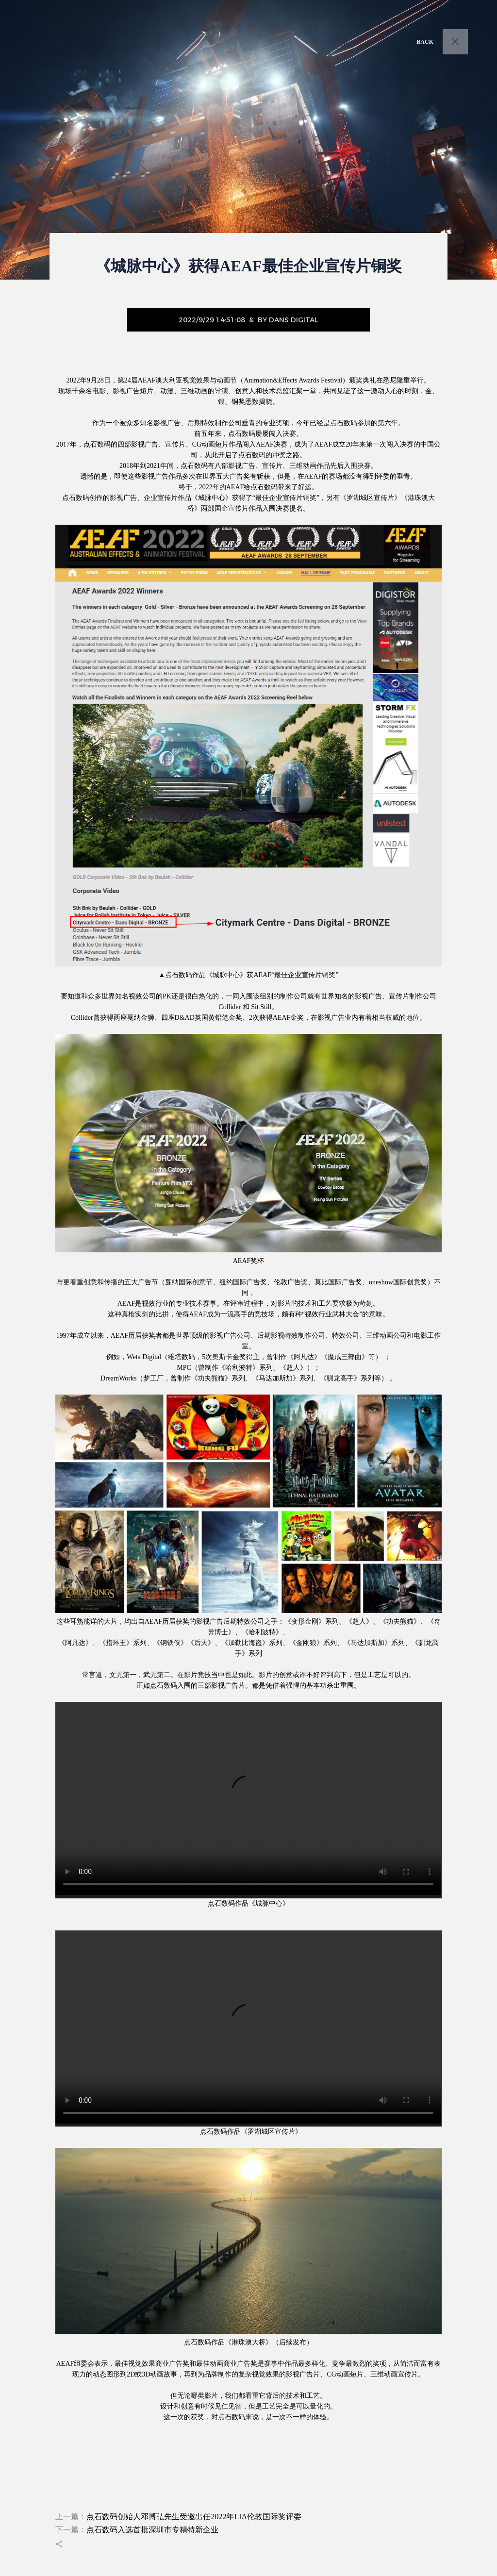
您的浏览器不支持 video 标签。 (248, 1798)
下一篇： (136, 2530)
